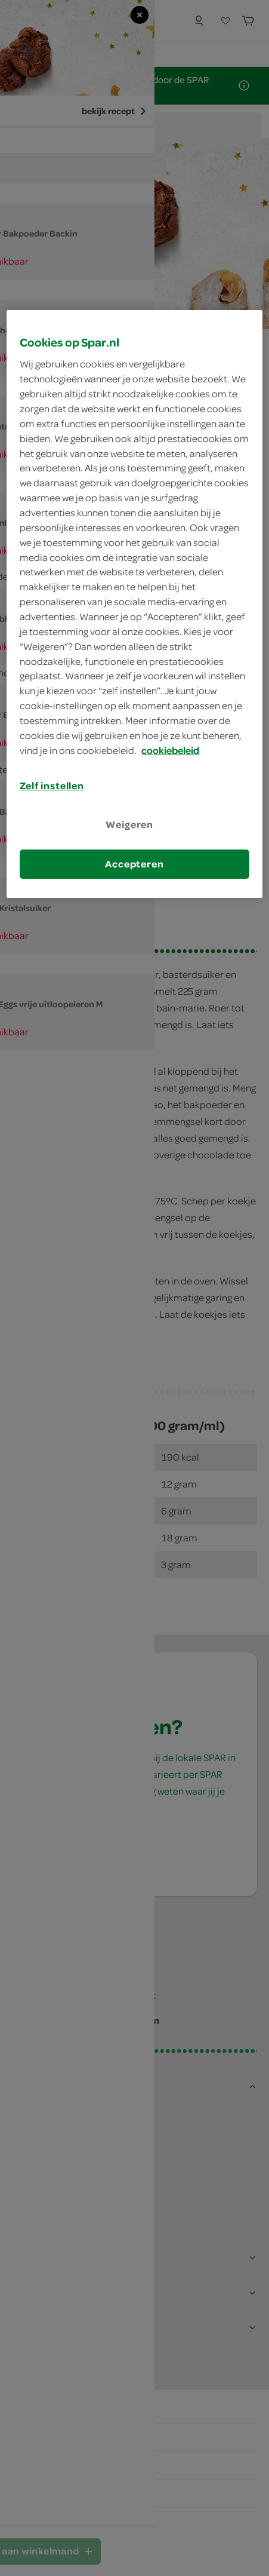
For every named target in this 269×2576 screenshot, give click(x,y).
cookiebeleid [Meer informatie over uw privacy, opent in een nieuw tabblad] (170, 750)
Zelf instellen (52, 785)
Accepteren (134, 863)
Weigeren (129, 824)
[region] (134, 604)
